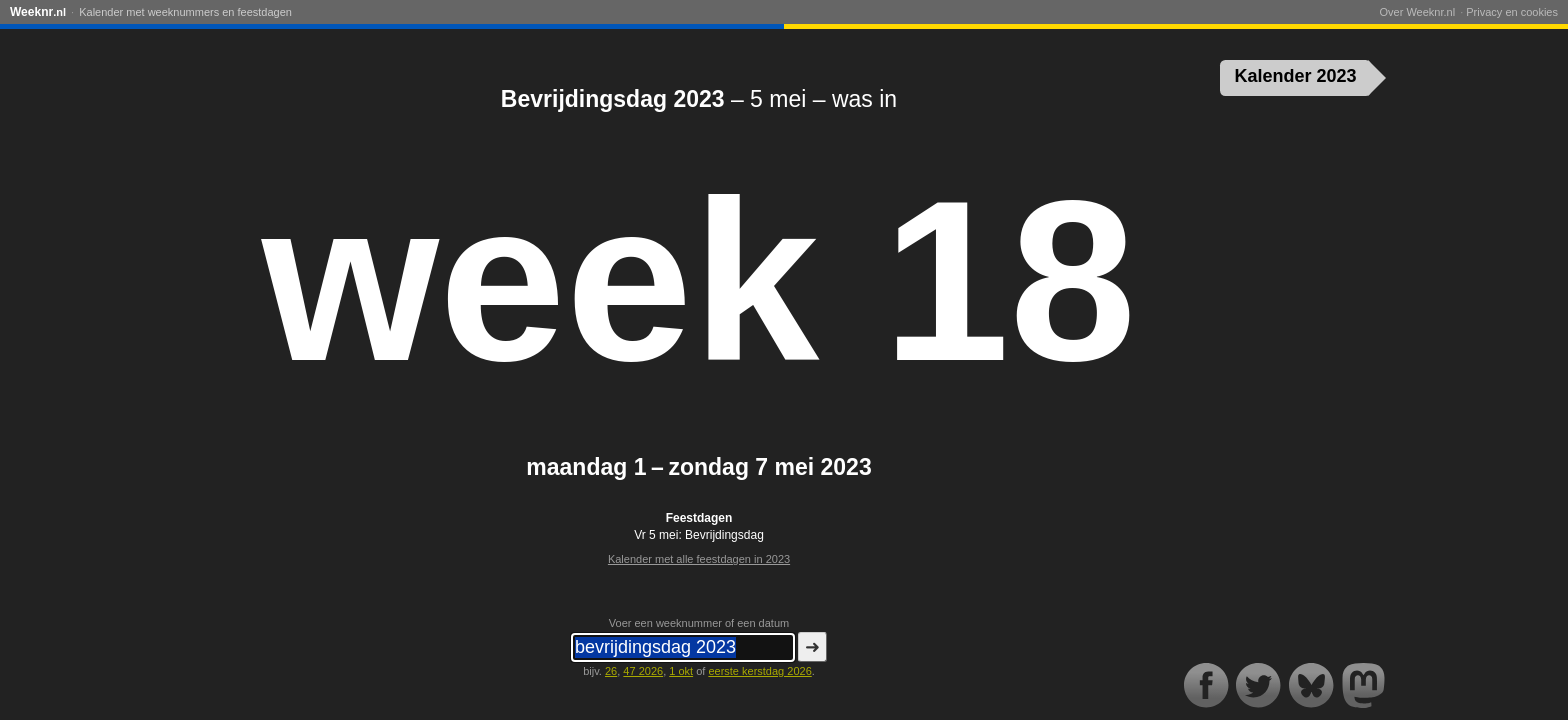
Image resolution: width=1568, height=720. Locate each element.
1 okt (681, 671)
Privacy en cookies (1512, 12)
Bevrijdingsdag (724, 535)
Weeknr (38, 12)
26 (611, 671)
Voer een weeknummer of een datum (699, 623)
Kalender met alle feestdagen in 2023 (699, 559)
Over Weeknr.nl (1417, 12)
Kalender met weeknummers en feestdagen (185, 12)
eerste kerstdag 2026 (759, 671)
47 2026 (643, 671)
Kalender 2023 (1296, 76)
